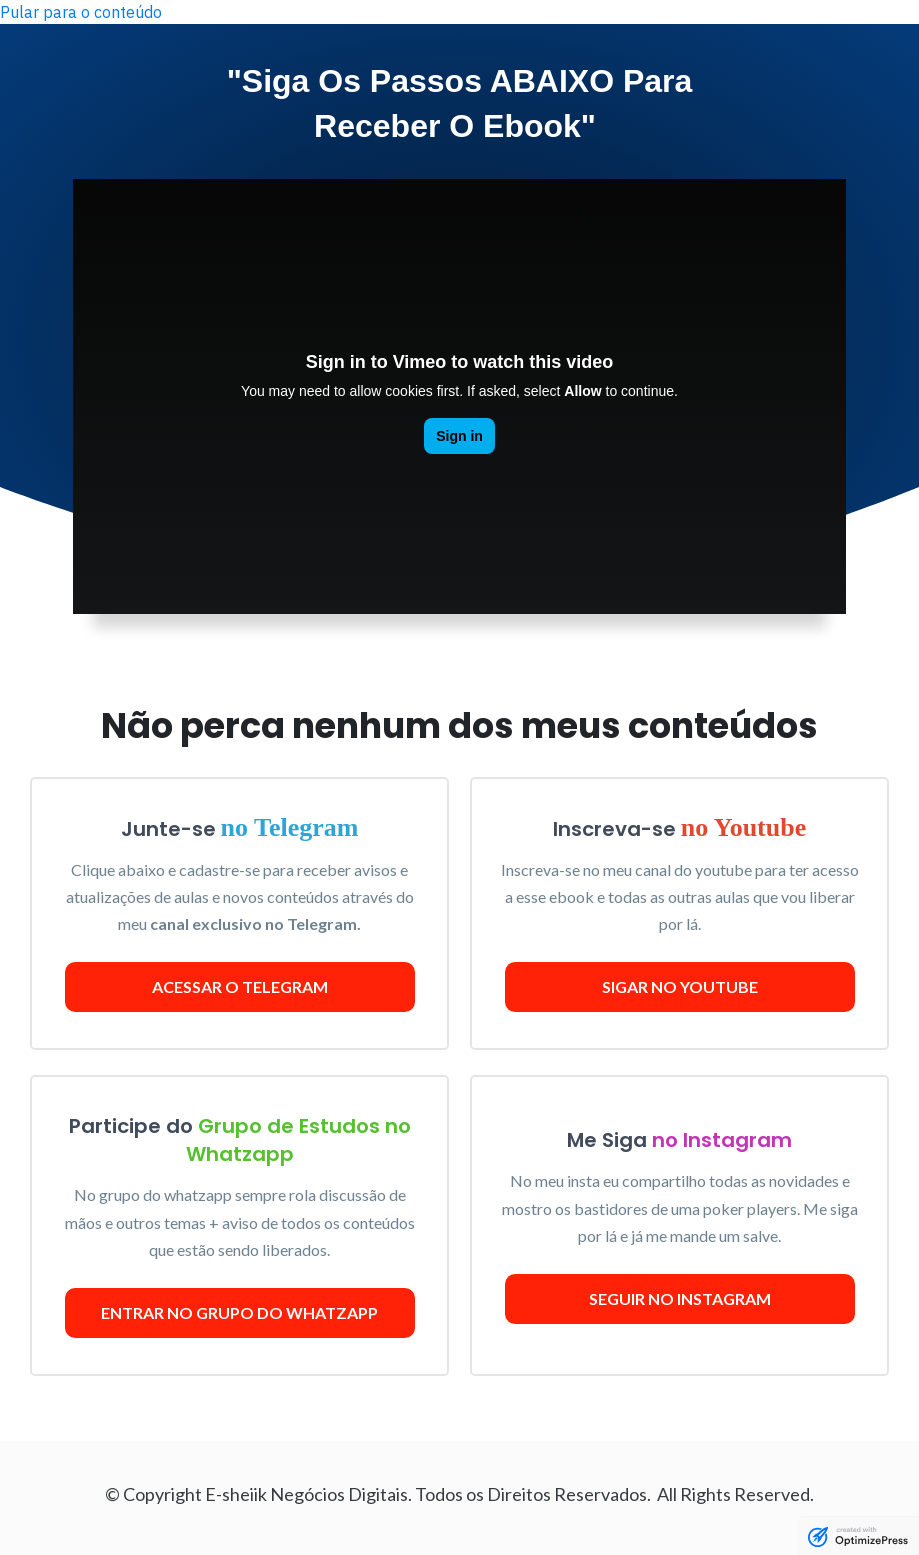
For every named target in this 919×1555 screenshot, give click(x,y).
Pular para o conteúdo (81, 12)
